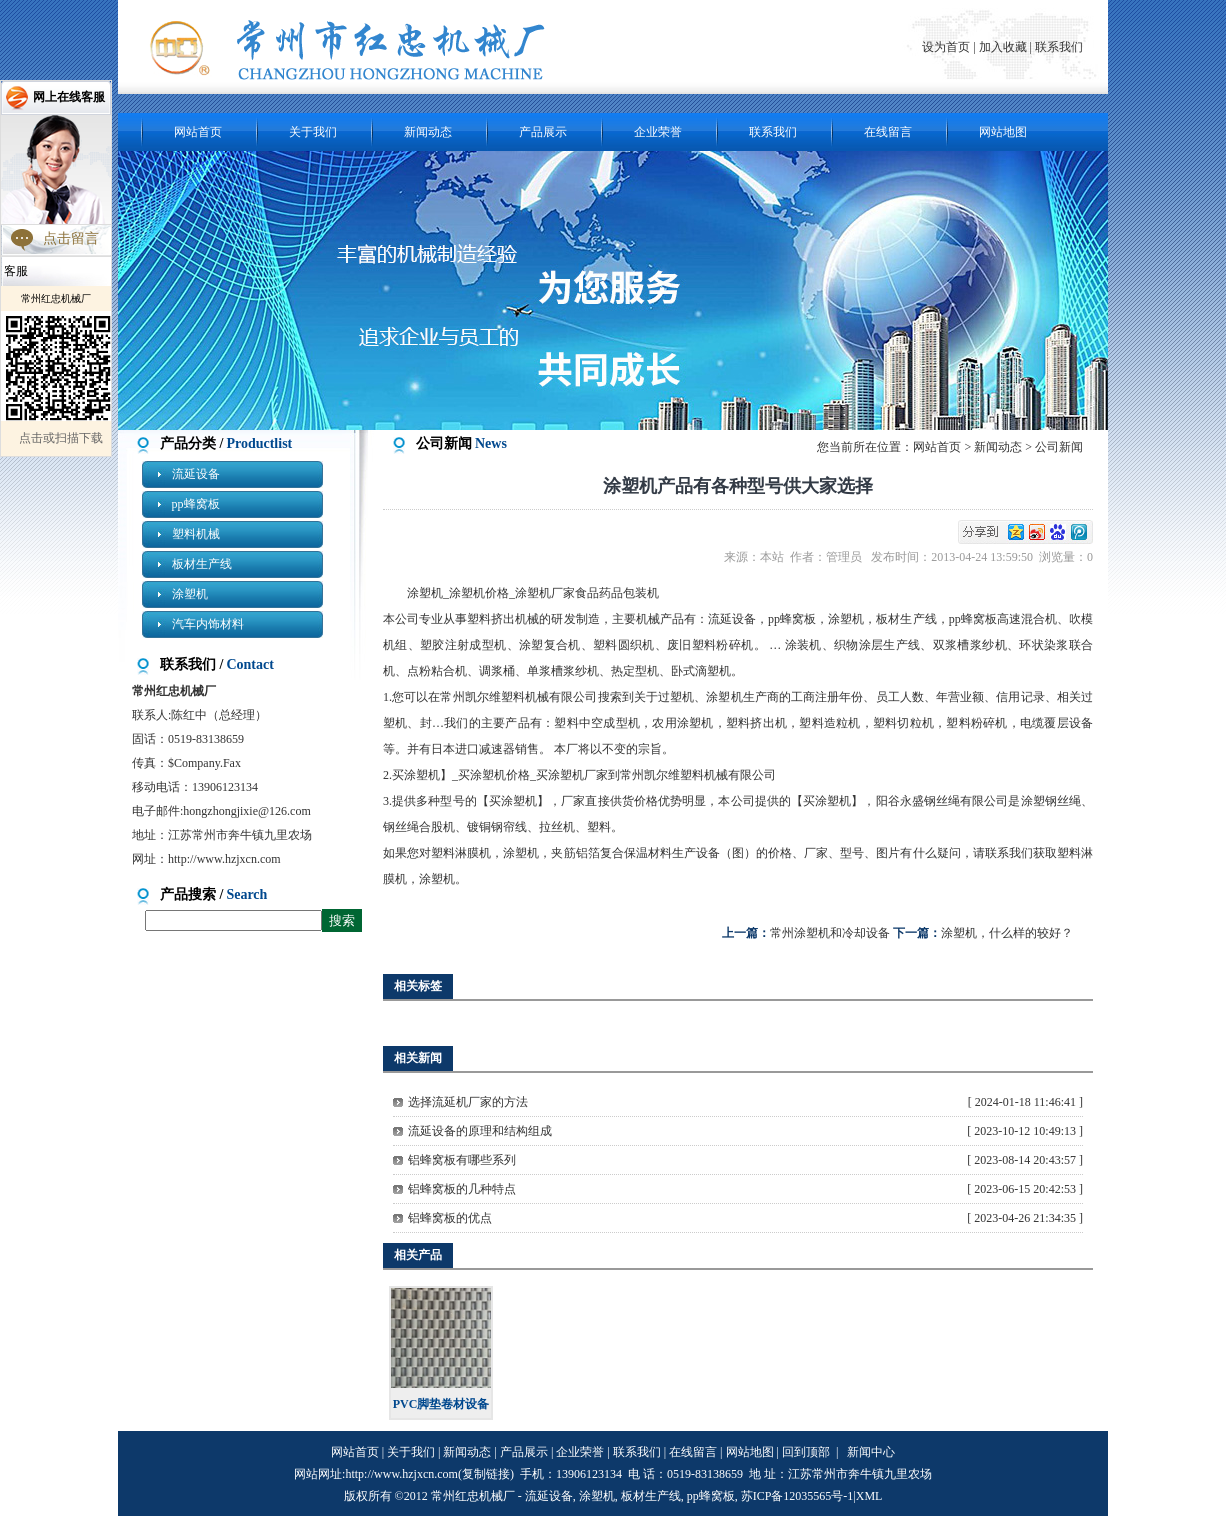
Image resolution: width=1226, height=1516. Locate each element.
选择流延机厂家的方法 (468, 1102)
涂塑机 (190, 594)
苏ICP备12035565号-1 (797, 1496)
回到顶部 (806, 1452)
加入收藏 (1003, 47)
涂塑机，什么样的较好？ (1007, 933)
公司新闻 (1059, 447)
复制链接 (486, 1474)
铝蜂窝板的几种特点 (462, 1189)
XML (869, 1496)
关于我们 (313, 132)
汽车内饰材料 (208, 624)
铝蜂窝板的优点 (450, 1218)
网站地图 (1003, 132)
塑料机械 (196, 534)
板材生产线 (202, 564)
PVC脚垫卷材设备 (441, 1404)
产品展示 (543, 132)
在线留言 (888, 132)
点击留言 (71, 238)
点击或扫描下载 (61, 438)
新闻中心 (871, 1452)
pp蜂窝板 (196, 504)
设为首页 (947, 47)
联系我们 (1059, 47)
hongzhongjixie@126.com (246, 811)
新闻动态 (428, 132)
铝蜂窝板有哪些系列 (462, 1160)
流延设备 (196, 474)
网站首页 (198, 132)
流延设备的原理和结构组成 (480, 1131)
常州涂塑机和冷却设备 (830, 933)
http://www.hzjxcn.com (224, 859)
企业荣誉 (658, 132)
